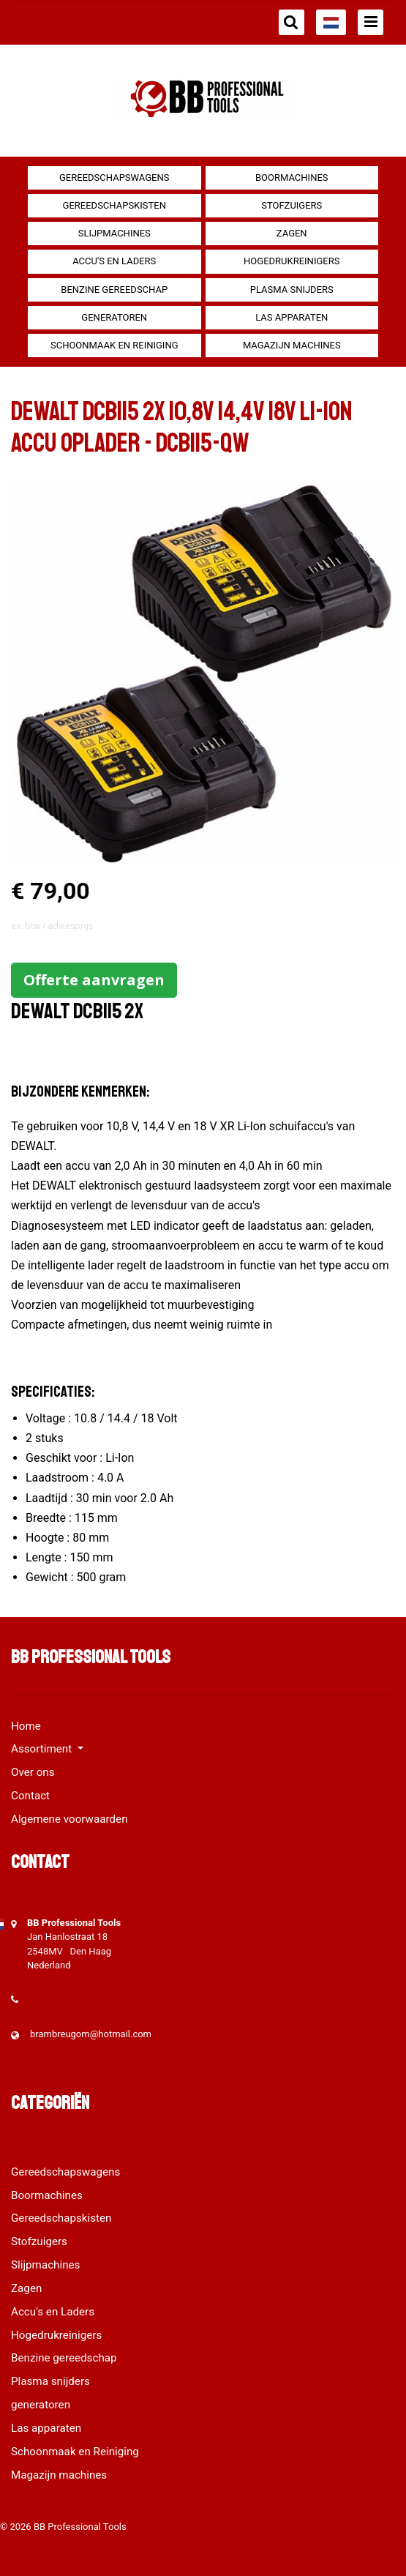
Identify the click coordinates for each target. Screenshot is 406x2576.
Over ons (33, 1772)
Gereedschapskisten (114, 205)
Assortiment (43, 1748)
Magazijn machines (292, 345)
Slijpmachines (114, 233)
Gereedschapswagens (114, 177)
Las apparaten (291, 317)
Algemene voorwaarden (69, 1819)
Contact (30, 1795)
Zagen (292, 233)
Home (26, 1726)
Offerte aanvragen (94, 980)
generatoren (114, 317)
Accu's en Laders (114, 260)
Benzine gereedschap (114, 289)
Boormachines (291, 177)
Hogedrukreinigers (291, 260)
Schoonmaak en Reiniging (114, 345)
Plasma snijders (292, 289)
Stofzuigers (291, 205)
